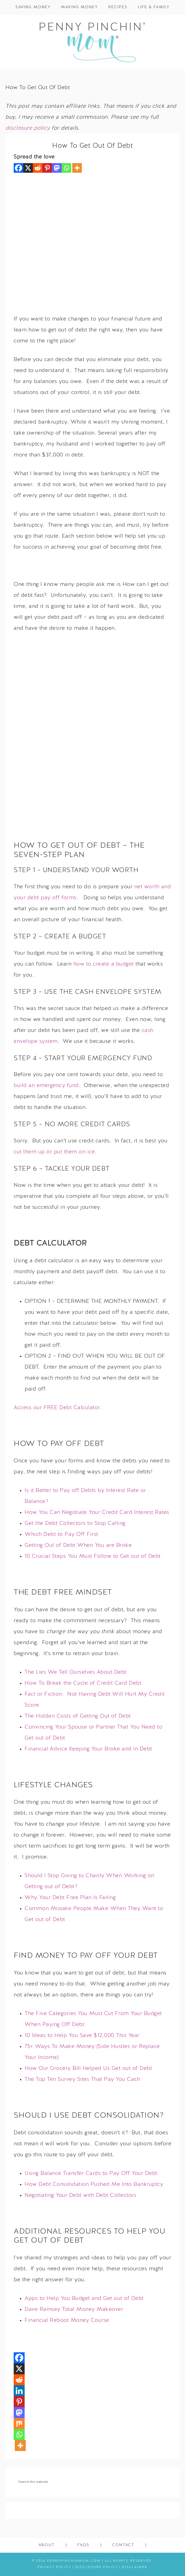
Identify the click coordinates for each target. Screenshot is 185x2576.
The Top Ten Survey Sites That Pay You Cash (82, 2079)
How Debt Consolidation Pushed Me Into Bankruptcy (94, 2184)
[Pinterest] (47, 168)
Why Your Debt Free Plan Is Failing (70, 1898)
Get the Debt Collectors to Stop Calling (75, 1523)
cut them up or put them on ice (54, 1152)
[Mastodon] (57, 168)
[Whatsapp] (66, 168)
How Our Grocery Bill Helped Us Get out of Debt (88, 2069)
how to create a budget (103, 964)
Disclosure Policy (96, 2567)
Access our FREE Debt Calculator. (58, 1408)
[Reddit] (37, 168)
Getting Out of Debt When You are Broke (78, 1545)
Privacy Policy (54, 2567)
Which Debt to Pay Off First (61, 1534)
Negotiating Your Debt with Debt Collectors (80, 2195)
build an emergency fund (46, 1086)
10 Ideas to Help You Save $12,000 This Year (82, 2036)
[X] (28, 168)
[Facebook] (18, 168)
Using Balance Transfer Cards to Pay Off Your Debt (91, 2174)
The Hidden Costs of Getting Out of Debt (78, 1716)
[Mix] (19, 2423)
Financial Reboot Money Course (67, 2320)
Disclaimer (135, 2567)
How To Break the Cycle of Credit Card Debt (83, 1683)
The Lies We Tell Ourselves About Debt (75, 1672)
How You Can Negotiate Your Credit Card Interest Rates (97, 1513)
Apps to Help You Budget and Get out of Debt (84, 2299)
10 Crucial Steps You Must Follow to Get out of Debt (93, 1556)
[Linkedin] (19, 2390)
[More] (77, 168)
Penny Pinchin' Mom (92, 41)
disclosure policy (27, 128)
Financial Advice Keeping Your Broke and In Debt (88, 1749)
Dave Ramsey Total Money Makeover (74, 2310)
